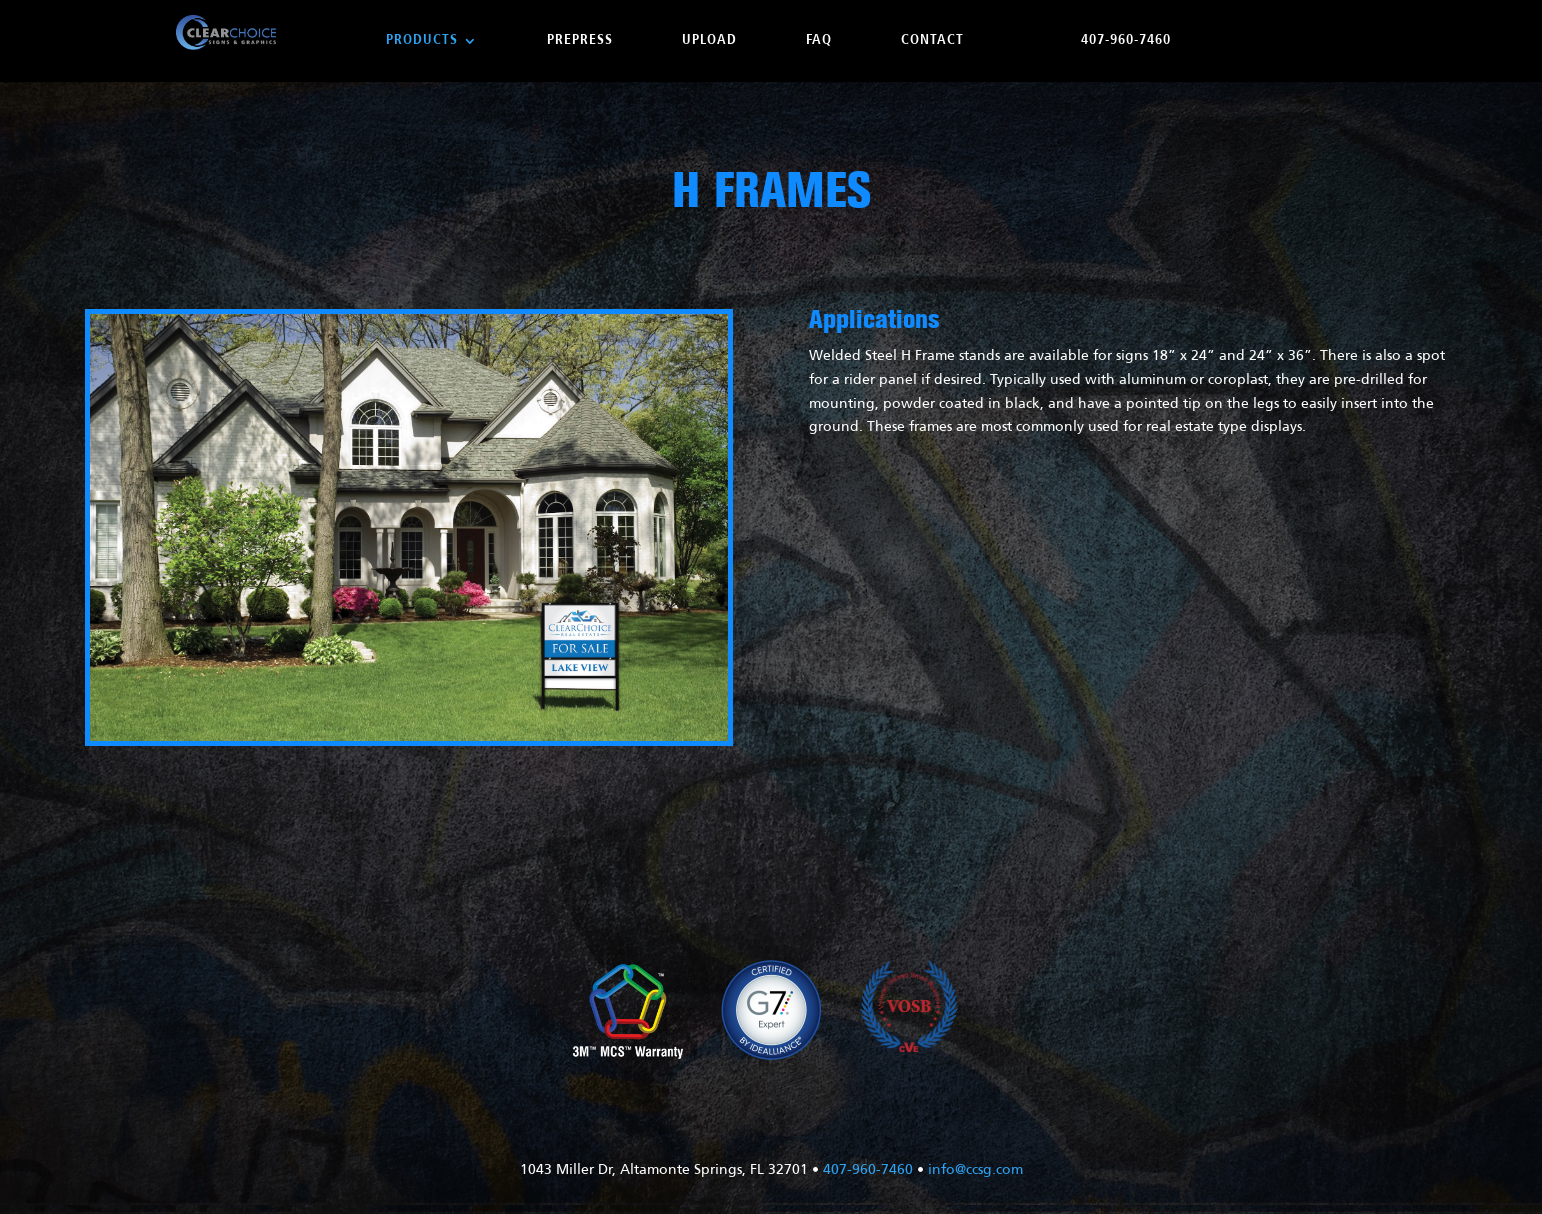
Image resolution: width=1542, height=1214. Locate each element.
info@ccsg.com (975, 1170)
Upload (709, 41)
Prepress (580, 41)
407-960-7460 (1126, 41)
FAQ (819, 41)
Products (422, 41)
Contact (932, 41)
